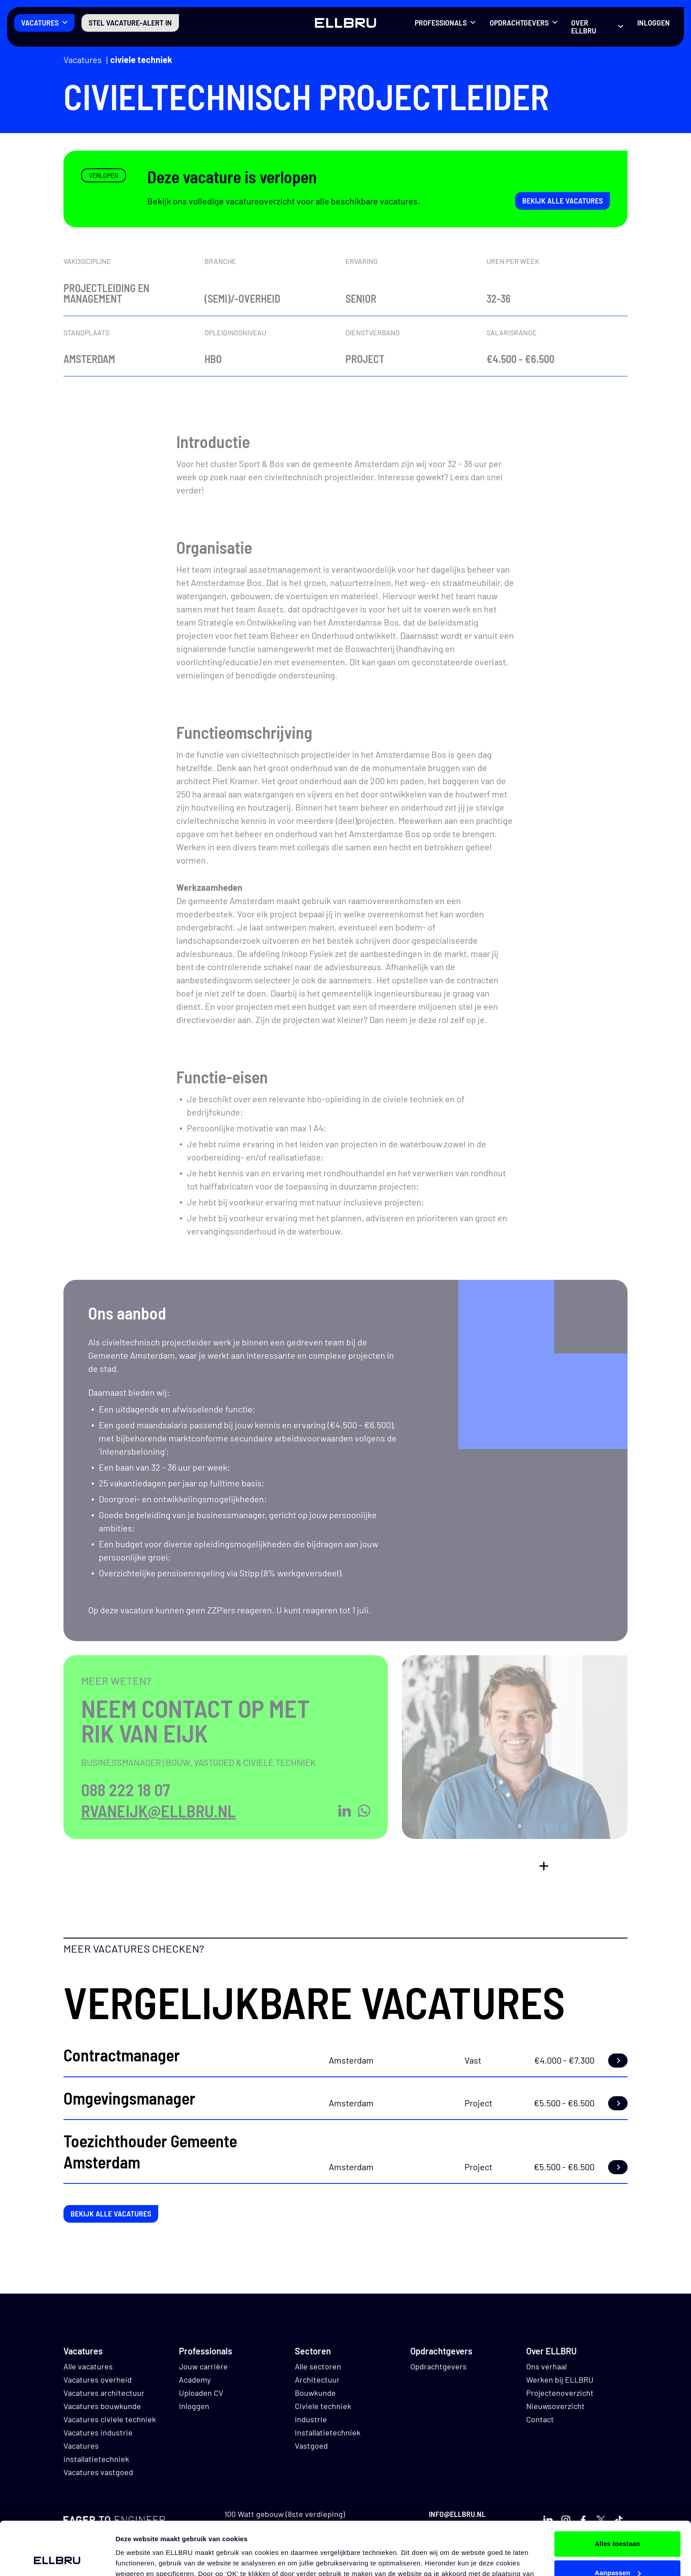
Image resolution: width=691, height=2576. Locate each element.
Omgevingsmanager (129, 2098)
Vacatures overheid (97, 2379)
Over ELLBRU (583, 26)
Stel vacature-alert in (130, 22)
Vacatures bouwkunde (102, 2406)
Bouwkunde (315, 2393)
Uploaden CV (201, 2393)
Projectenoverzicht (560, 2393)
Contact (540, 2419)
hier (443, 2534)
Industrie (311, 2419)
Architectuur (317, 2379)
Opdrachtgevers (519, 22)
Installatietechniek (327, 2432)
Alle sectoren (318, 2366)
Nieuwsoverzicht (555, 2406)
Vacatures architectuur (104, 2393)
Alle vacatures (88, 2366)
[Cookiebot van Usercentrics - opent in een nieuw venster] (57, 2558)
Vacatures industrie (98, 2432)
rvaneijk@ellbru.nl (158, 1811)
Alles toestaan (617, 2494)
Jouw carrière (203, 2366)
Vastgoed (311, 2445)
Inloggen (653, 22)
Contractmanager (121, 2055)
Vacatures (40, 22)
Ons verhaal (546, 2366)
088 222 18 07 (125, 1789)
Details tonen (136, 2558)
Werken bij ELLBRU (560, 2379)
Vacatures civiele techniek (109, 2419)
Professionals (441, 22)
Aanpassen (617, 2522)
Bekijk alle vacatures (562, 200)
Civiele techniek (141, 59)
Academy (195, 2379)
